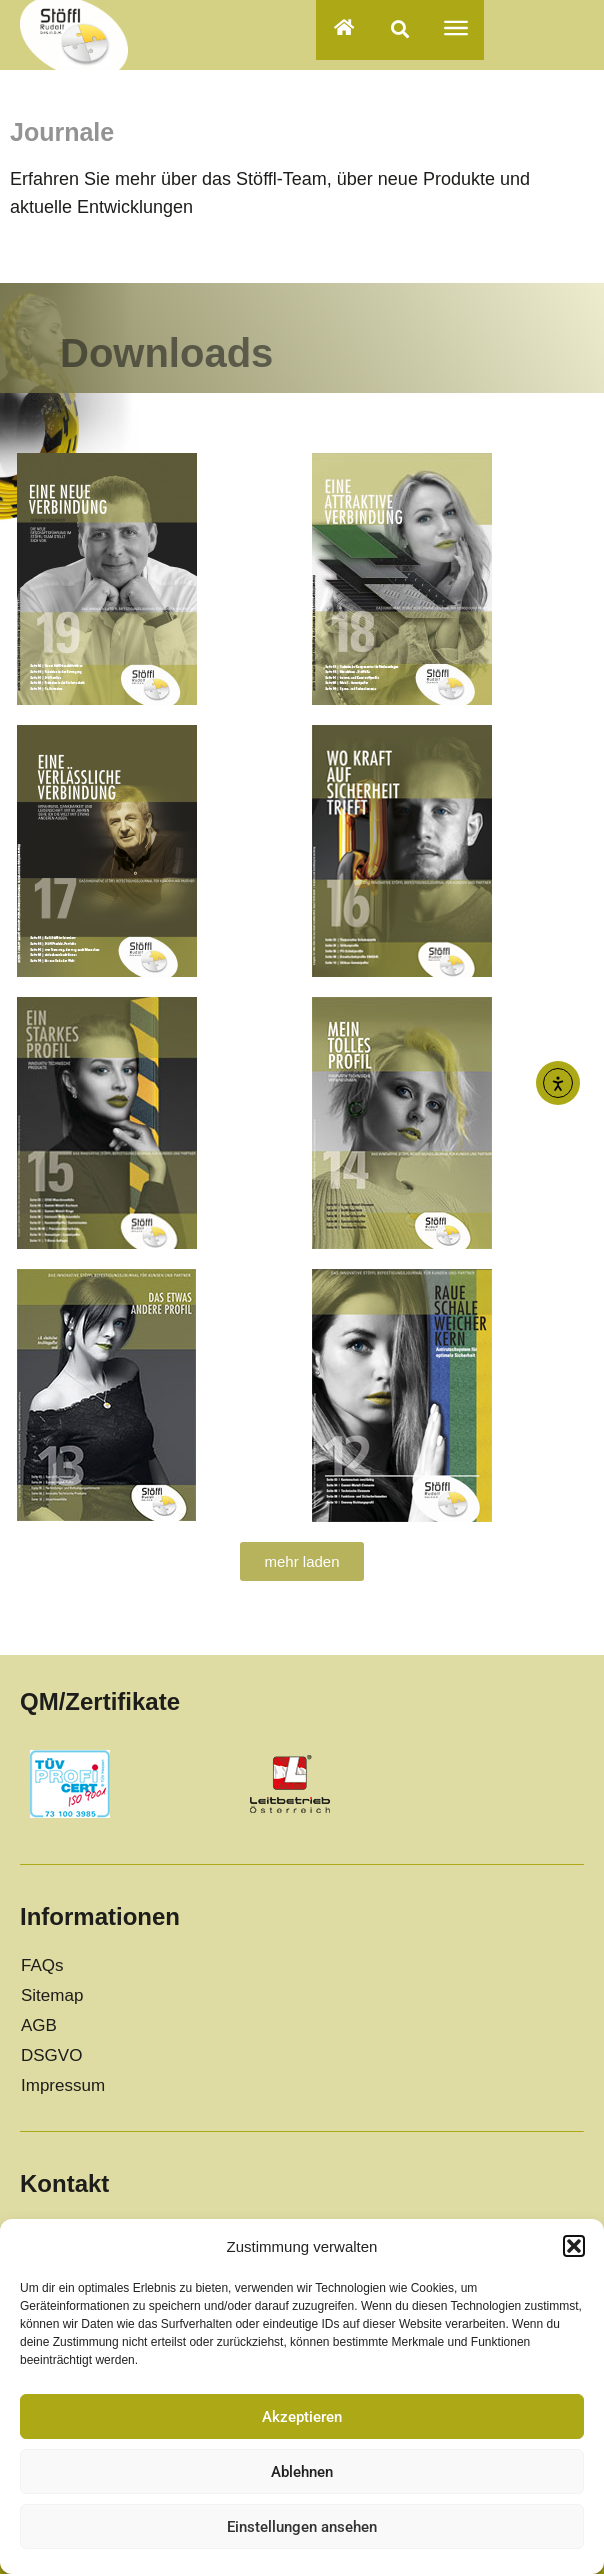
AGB (39, 2025)
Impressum (63, 2085)
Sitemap (52, 1995)
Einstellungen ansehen (302, 2527)
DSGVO (51, 2055)
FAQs (42, 1965)
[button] (574, 2246)
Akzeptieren (302, 2417)
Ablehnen (302, 2472)
